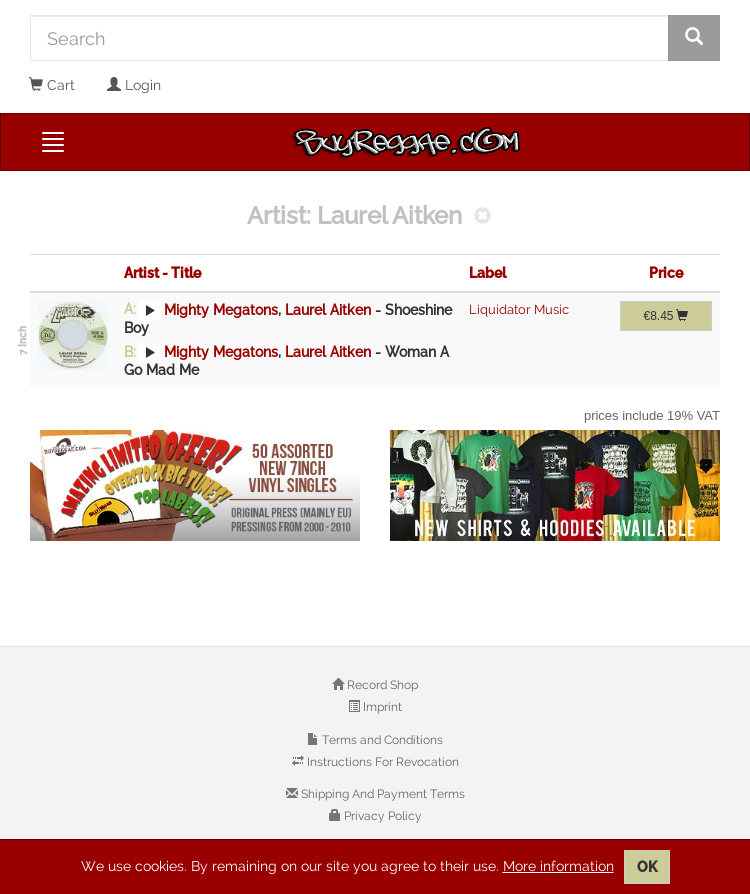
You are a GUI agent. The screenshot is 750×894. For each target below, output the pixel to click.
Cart (52, 85)
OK (647, 867)
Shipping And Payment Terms (381, 794)
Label (487, 273)
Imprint (381, 707)
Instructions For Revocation (381, 762)
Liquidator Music (519, 309)
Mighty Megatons (221, 309)
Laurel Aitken (328, 309)
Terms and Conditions (381, 740)
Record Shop (381, 685)
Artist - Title (162, 273)
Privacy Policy (381, 816)
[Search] (349, 38)
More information (558, 866)
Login (134, 85)
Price (666, 273)
